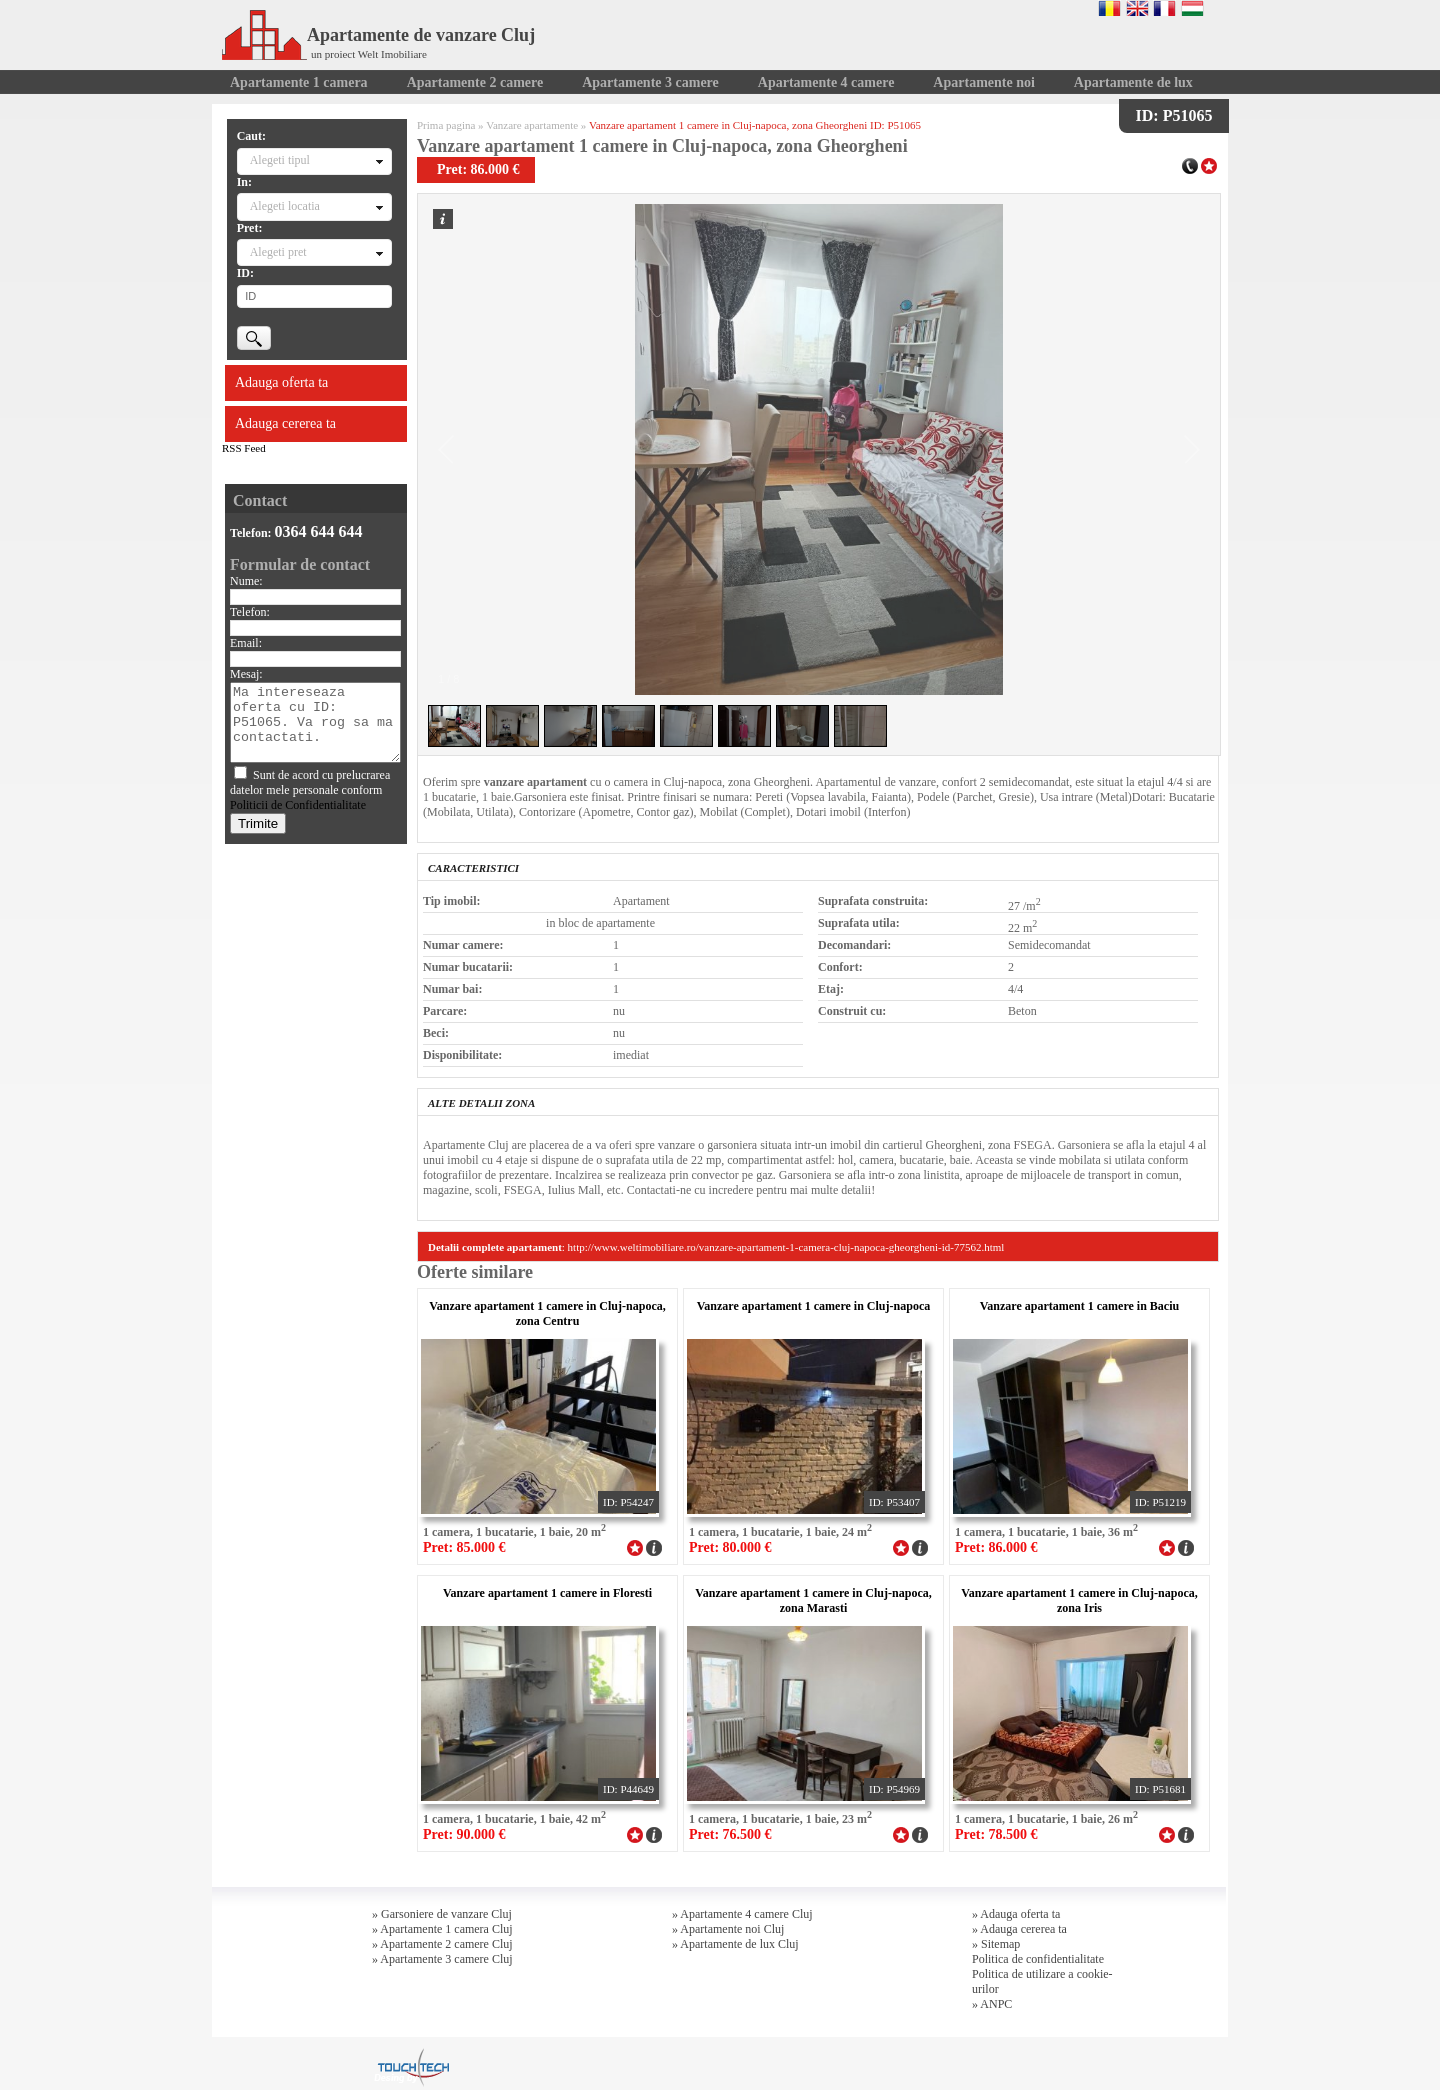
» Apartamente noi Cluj (728, 1929)
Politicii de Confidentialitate (298, 805)
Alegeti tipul (280, 160)
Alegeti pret (278, 252)
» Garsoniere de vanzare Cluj (442, 1914)
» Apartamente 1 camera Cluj (442, 1929)
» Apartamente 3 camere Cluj (442, 1959)
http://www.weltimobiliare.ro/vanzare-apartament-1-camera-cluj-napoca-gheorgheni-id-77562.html (786, 1247)
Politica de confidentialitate (1038, 1959)
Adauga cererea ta (285, 423)
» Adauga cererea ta (1019, 1929)
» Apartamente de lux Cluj (735, 1944)
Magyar (1192, 8)
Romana (1109, 8)
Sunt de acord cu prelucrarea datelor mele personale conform (310, 790)
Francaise (1164, 8)
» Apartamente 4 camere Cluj (742, 1914)
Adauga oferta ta (281, 382)
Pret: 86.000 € (996, 1547)
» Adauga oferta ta (1016, 1914)
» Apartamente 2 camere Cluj (442, 1944)
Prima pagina (446, 125)
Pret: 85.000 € (464, 1547)
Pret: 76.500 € (730, 1834)
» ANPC (992, 2004)
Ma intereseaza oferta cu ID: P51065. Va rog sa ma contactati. (315, 722)
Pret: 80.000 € (730, 1547)
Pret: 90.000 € (464, 1834)
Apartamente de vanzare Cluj (378, 35)
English (1137, 8)
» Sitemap (996, 1944)
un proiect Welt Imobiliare (369, 54)
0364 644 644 (319, 531)
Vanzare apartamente (532, 125)
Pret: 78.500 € (996, 1834)
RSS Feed (244, 448)
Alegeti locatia (285, 206)
